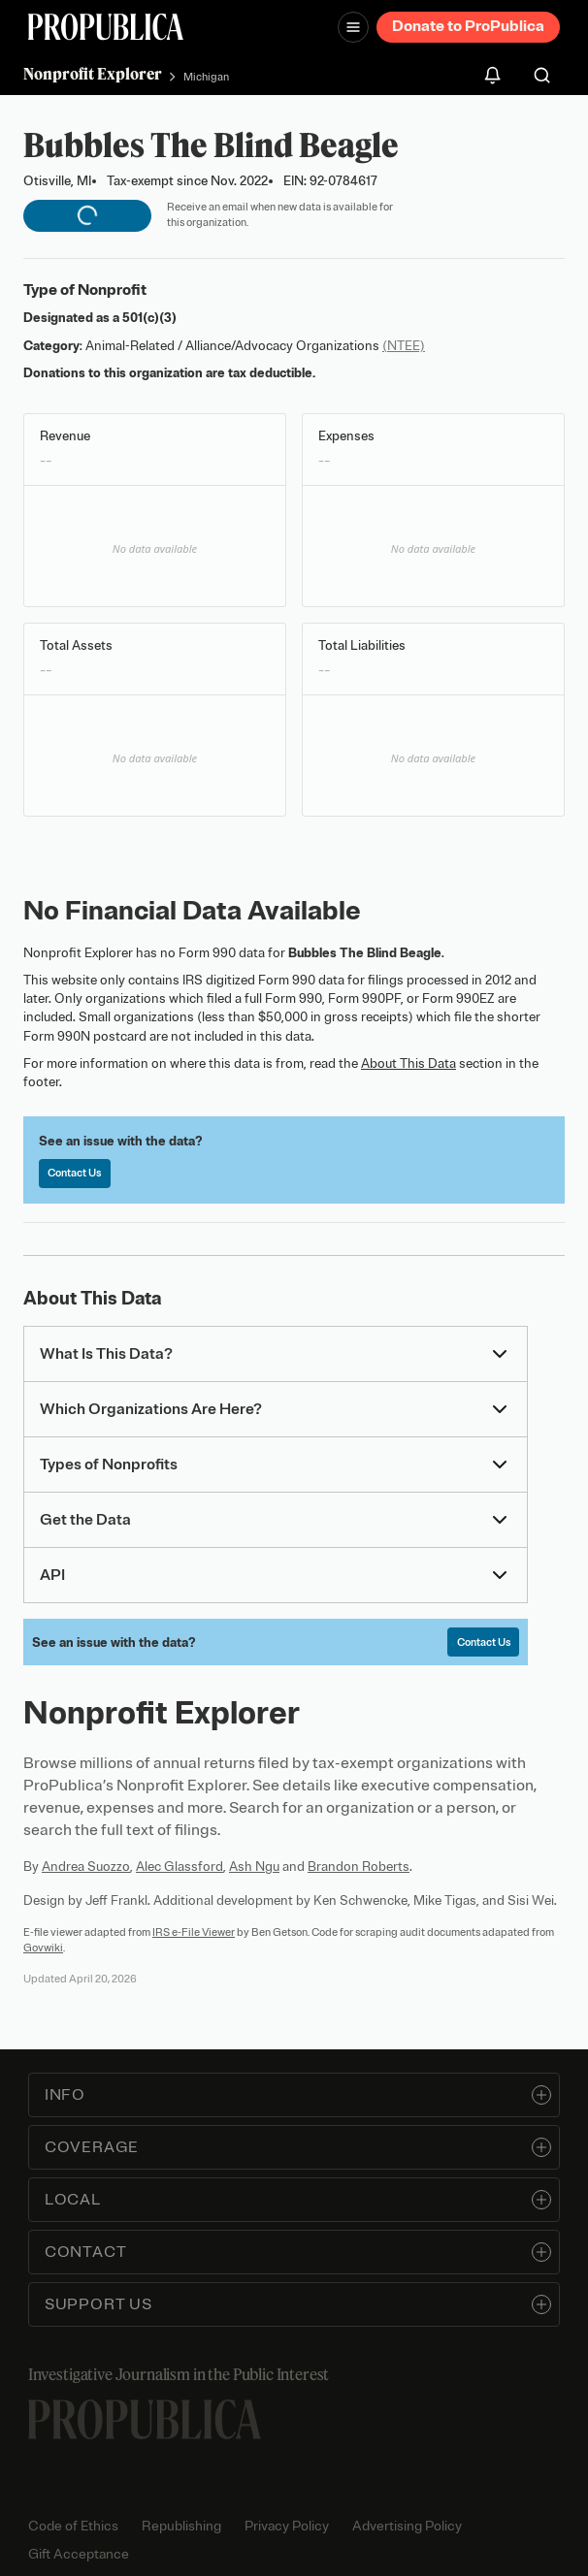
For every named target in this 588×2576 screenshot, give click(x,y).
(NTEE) (403, 346)
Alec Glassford (179, 1866)
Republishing (181, 2526)
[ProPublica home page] (144, 2419)
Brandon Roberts (358, 1866)
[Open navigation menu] (353, 27)
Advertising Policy (407, 2526)
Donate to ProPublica (468, 26)
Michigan (206, 76)
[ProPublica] (105, 27)
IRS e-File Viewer (193, 1932)
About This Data (408, 1063)
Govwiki (43, 1947)
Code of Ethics (73, 2526)
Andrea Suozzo (86, 1866)
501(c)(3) (149, 317)
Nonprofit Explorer (92, 73)
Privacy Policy (287, 2526)
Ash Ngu (254, 1866)
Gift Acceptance (78, 2554)
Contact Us (74, 1172)
